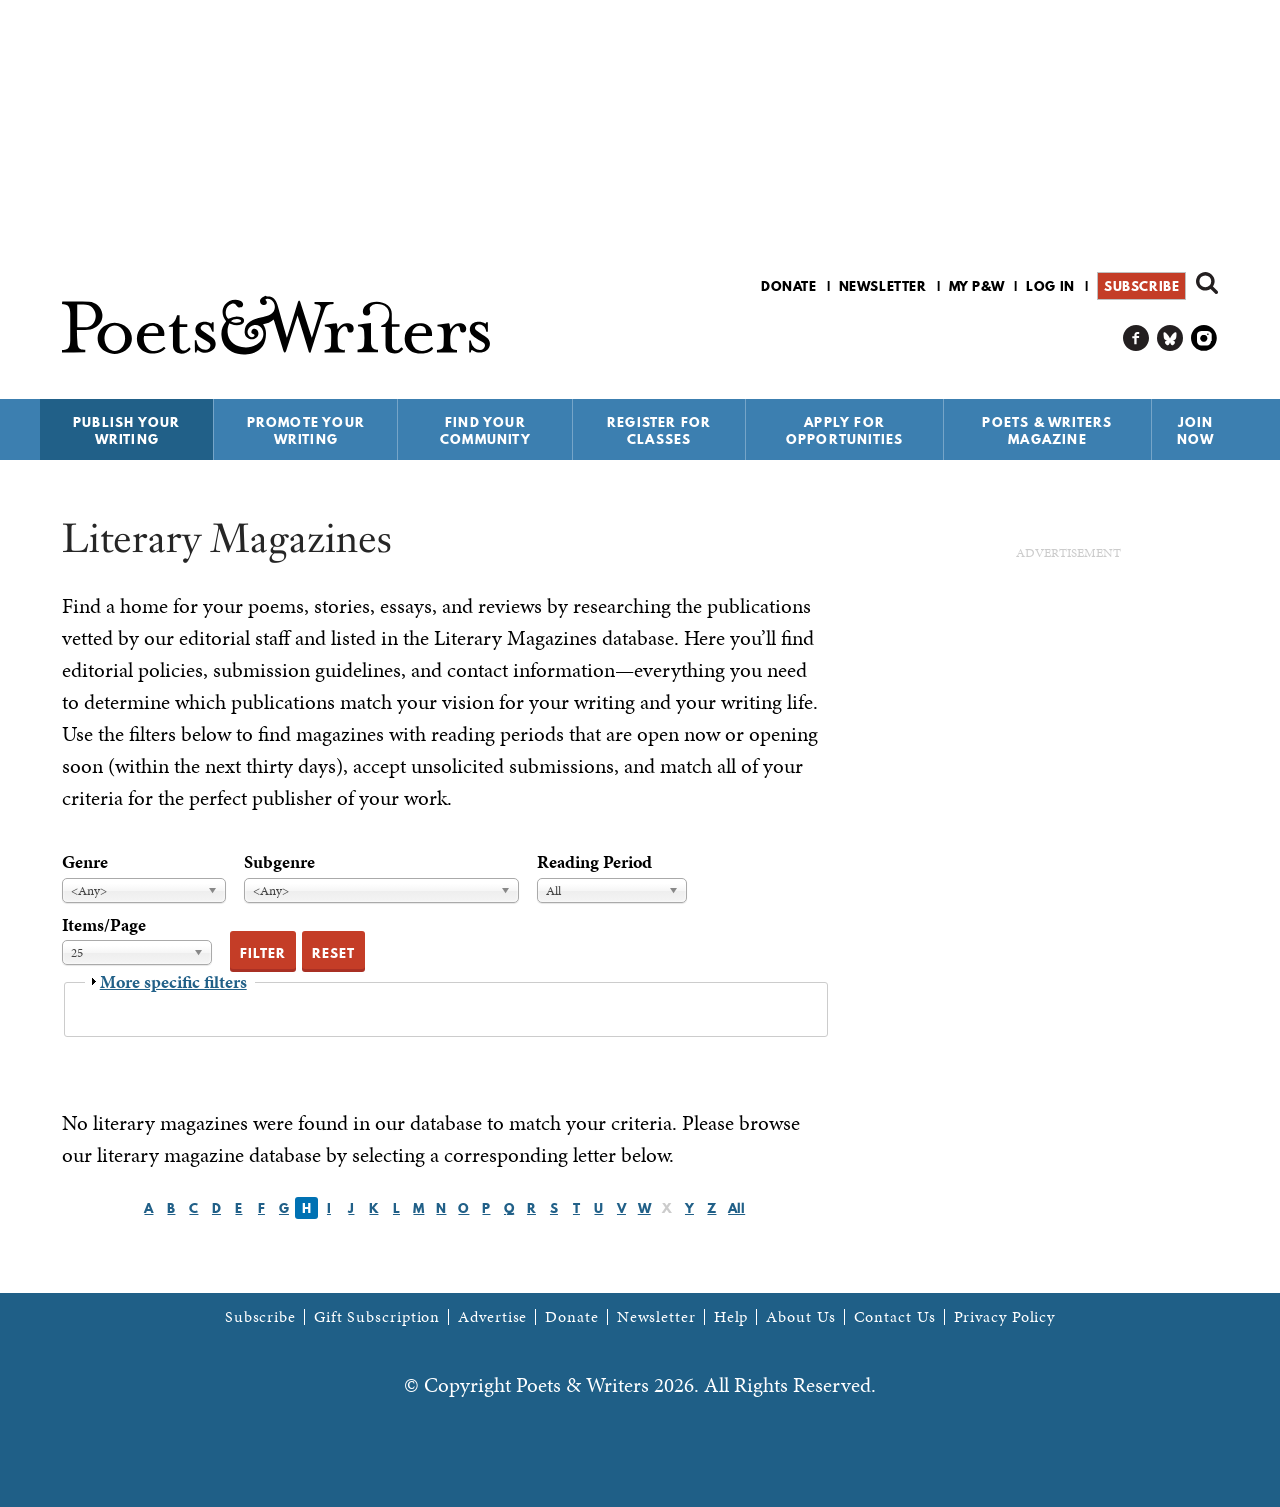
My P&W (977, 286)
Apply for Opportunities (845, 430)
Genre (85, 861)
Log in (1050, 286)
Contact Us (895, 1317)
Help (731, 1317)
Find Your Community (485, 430)
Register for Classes (659, 430)
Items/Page (104, 924)
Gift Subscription (377, 1317)
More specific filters (173, 981)
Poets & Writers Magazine (1047, 430)
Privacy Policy (1005, 1317)
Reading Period (594, 861)
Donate (789, 286)
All (736, 1208)
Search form (1207, 283)
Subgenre (279, 861)
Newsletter (883, 286)
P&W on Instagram (1204, 338)
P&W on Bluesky (1170, 338)
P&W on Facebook (1136, 338)
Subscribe (1141, 286)
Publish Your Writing (126, 430)
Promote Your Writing (306, 430)
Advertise (492, 1317)
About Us (800, 1317)
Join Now (1196, 430)
